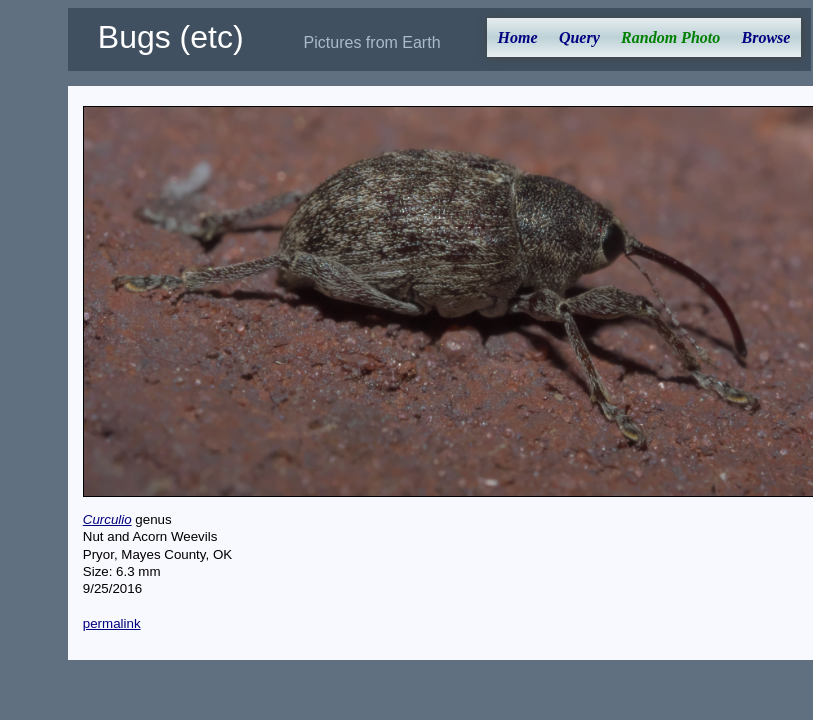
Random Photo (670, 37)
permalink (112, 623)
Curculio (107, 519)
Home (518, 37)
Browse (766, 37)
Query (579, 37)
